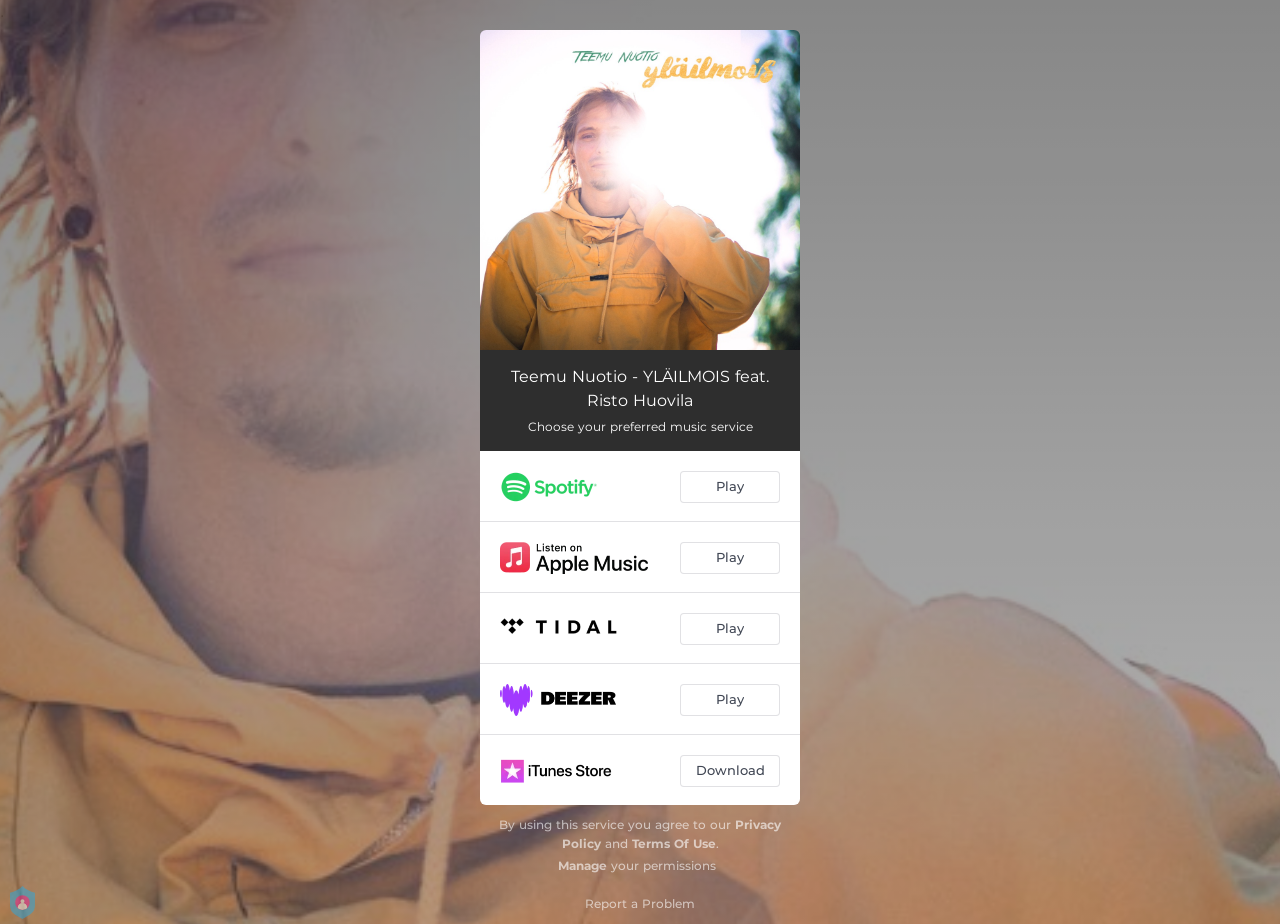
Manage (582, 865)
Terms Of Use (674, 843)
